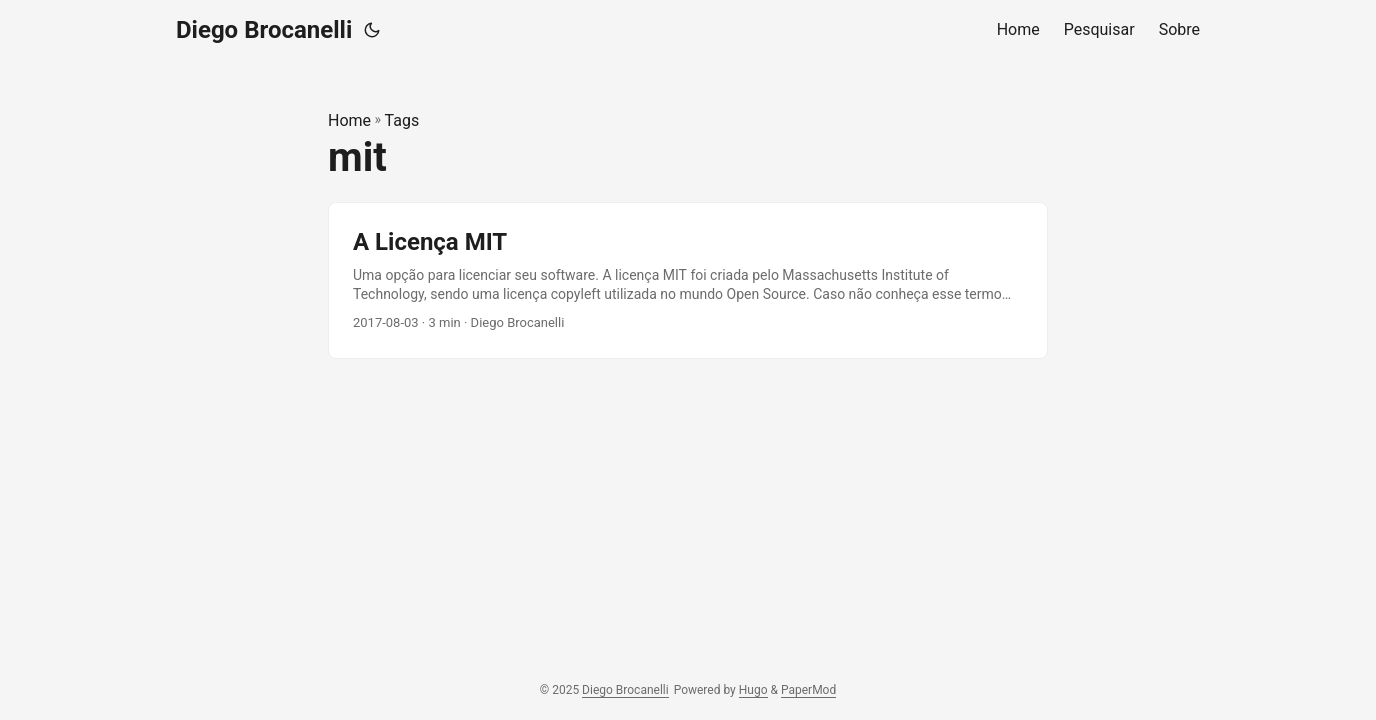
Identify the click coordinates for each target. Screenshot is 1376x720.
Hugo (753, 690)
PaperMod (808, 690)
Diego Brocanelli (264, 30)
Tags (402, 120)
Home (349, 120)
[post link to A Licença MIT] (688, 280)
